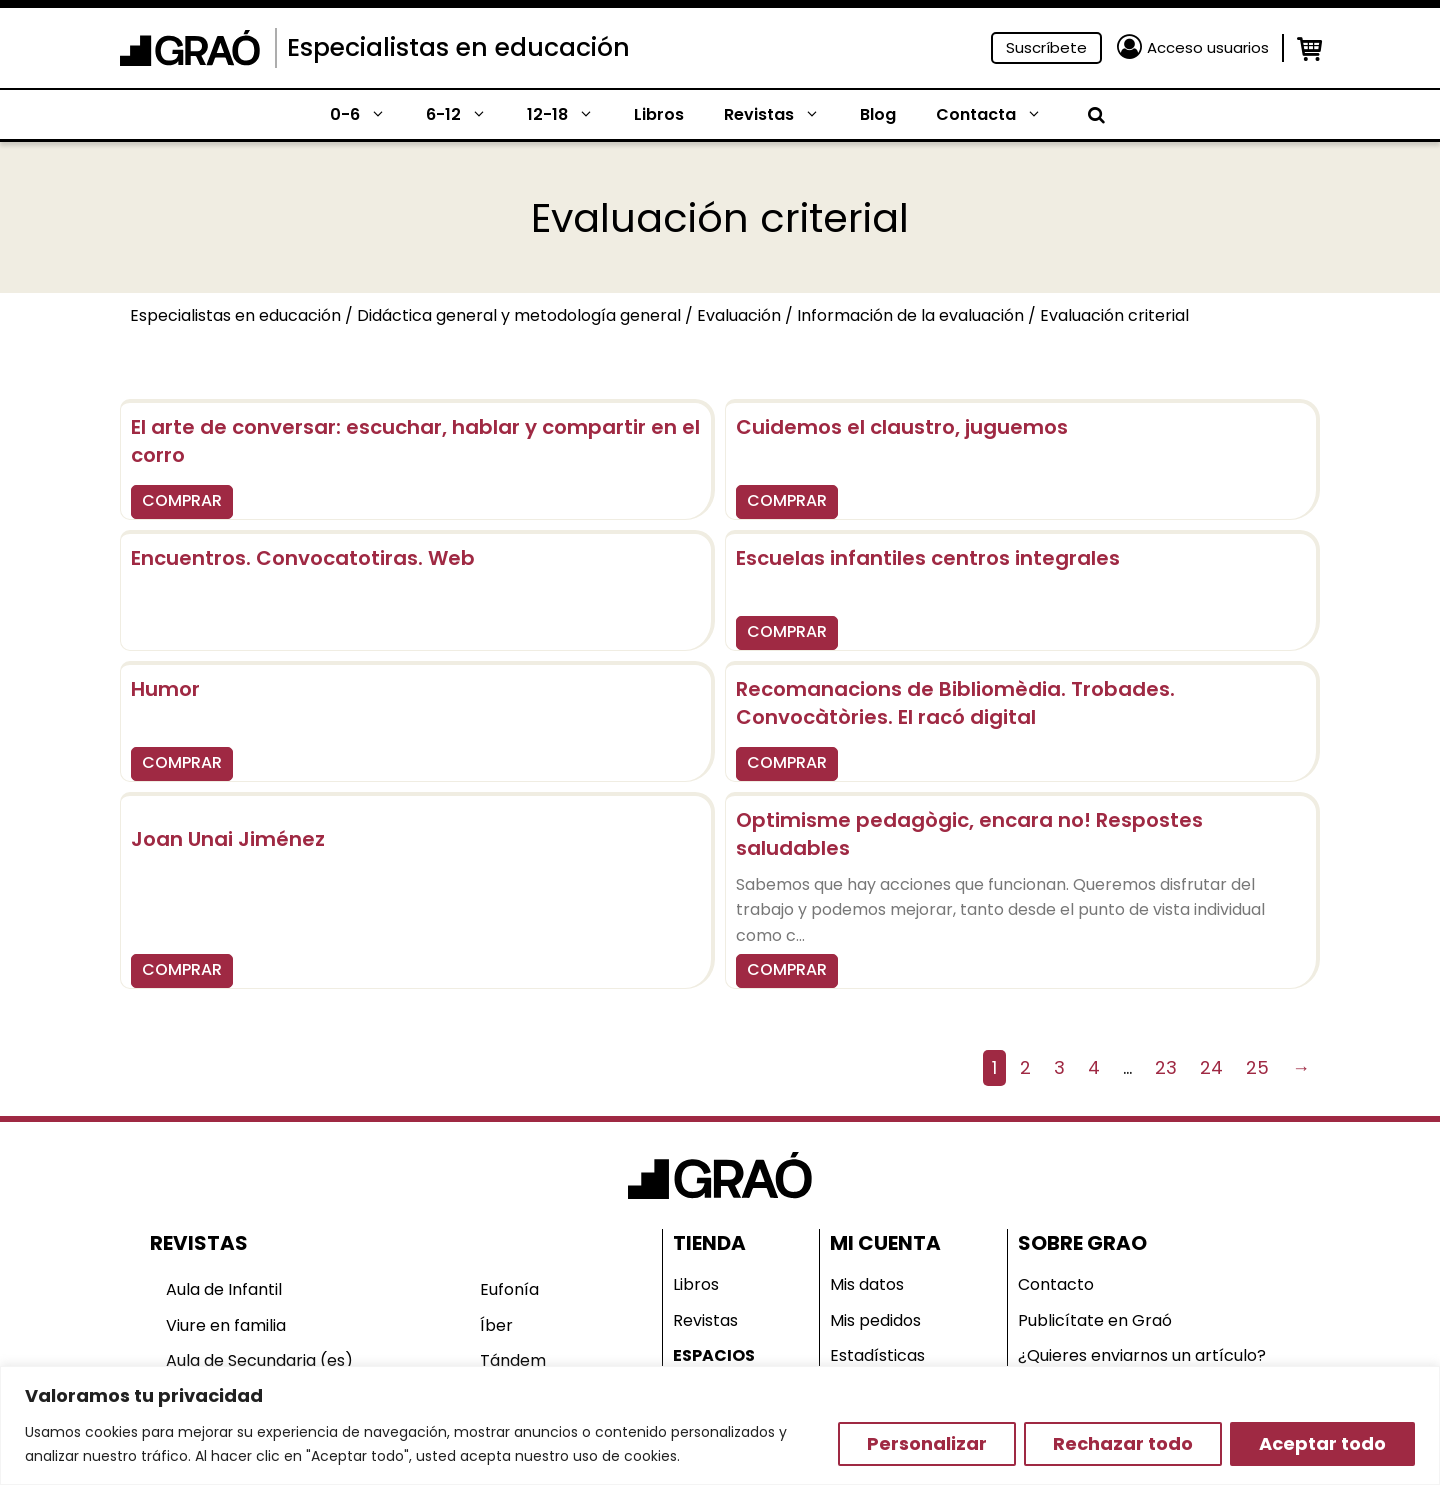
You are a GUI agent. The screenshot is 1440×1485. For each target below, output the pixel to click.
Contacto (1056, 1284)
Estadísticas (877, 1355)
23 (1166, 1067)
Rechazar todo (1123, 1443)
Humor (165, 689)
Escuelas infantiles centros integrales (928, 558)
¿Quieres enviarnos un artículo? (1142, 1355)
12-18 (570, 115)
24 (1211, 1067)
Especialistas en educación (458, 47)
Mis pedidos (875, 1320)
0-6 (368, 115)
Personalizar (927, 1443)
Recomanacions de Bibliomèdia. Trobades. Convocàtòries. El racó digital (955, 703)
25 (1257, 1067)
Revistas (782, 115)
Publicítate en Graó (1095, 1320)
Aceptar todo (1322, 1443)
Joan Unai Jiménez (228, 839)
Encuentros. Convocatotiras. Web (303, 558)
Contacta (999, 115)
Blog (878, 114)
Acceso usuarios (1208, 47)
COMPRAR (182, 500)
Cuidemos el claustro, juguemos (902, 427)
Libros (659, 114)
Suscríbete (1046, 47)
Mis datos (867, 1284)
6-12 (466, 115)
